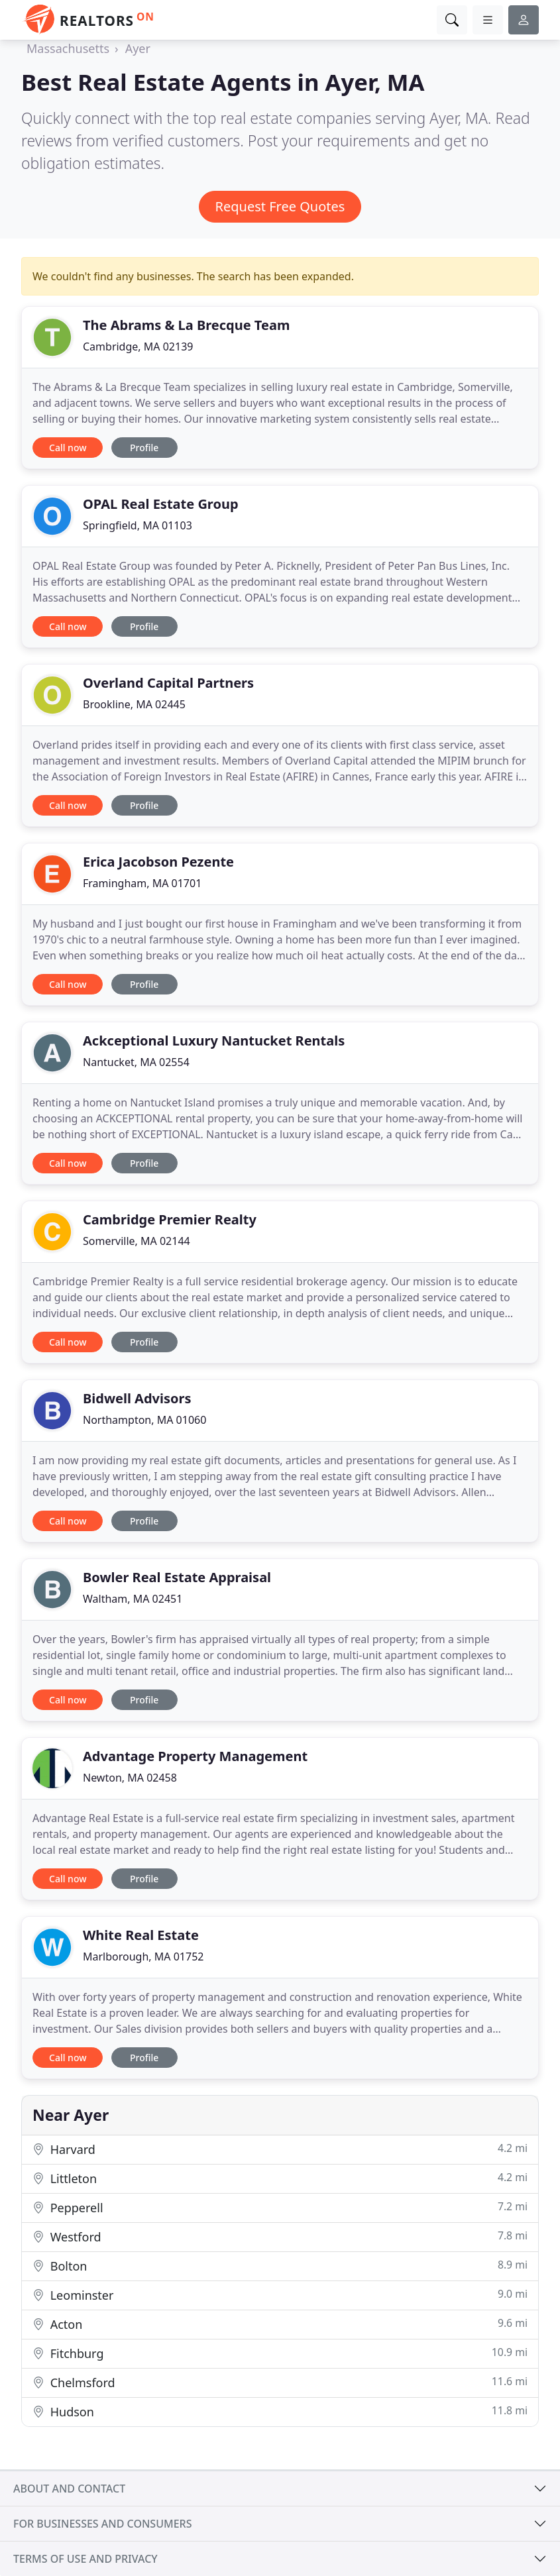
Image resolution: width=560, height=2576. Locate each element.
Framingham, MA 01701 (142, 883)
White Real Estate (141, 1935)
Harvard (280, 2149)
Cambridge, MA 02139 (138, 346)
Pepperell (280, 2207)
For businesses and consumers (102, 2523)
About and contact (69, 2488)
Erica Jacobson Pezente (158, 862)
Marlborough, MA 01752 (143, 1956)
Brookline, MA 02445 (134, 704)
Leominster (280, 2294)
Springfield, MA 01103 (137, 525)
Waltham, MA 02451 (132, 1598)
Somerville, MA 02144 (136, 1241)
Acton (280, 2324)
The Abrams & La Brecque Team (186, 325)
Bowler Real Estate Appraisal (177, 1577)
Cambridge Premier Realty (169, 1219)
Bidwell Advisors (137, 1398)
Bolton (280, 2265)
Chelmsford (280, 2382)
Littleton (280, 2178)
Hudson (280, 2411)
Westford (280, 2236)
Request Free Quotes (280, 206)
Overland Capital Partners (168, 683)
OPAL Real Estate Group (161, 504)
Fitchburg (280, 2353)
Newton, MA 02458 (130, 1777)
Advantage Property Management (195, 1756)
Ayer (137, 48)
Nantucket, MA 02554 (136, 1062)
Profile (144, 447)
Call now (67, 447)
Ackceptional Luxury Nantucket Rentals (214, 1040)
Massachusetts (68, 48)
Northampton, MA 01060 (144, 1420)
